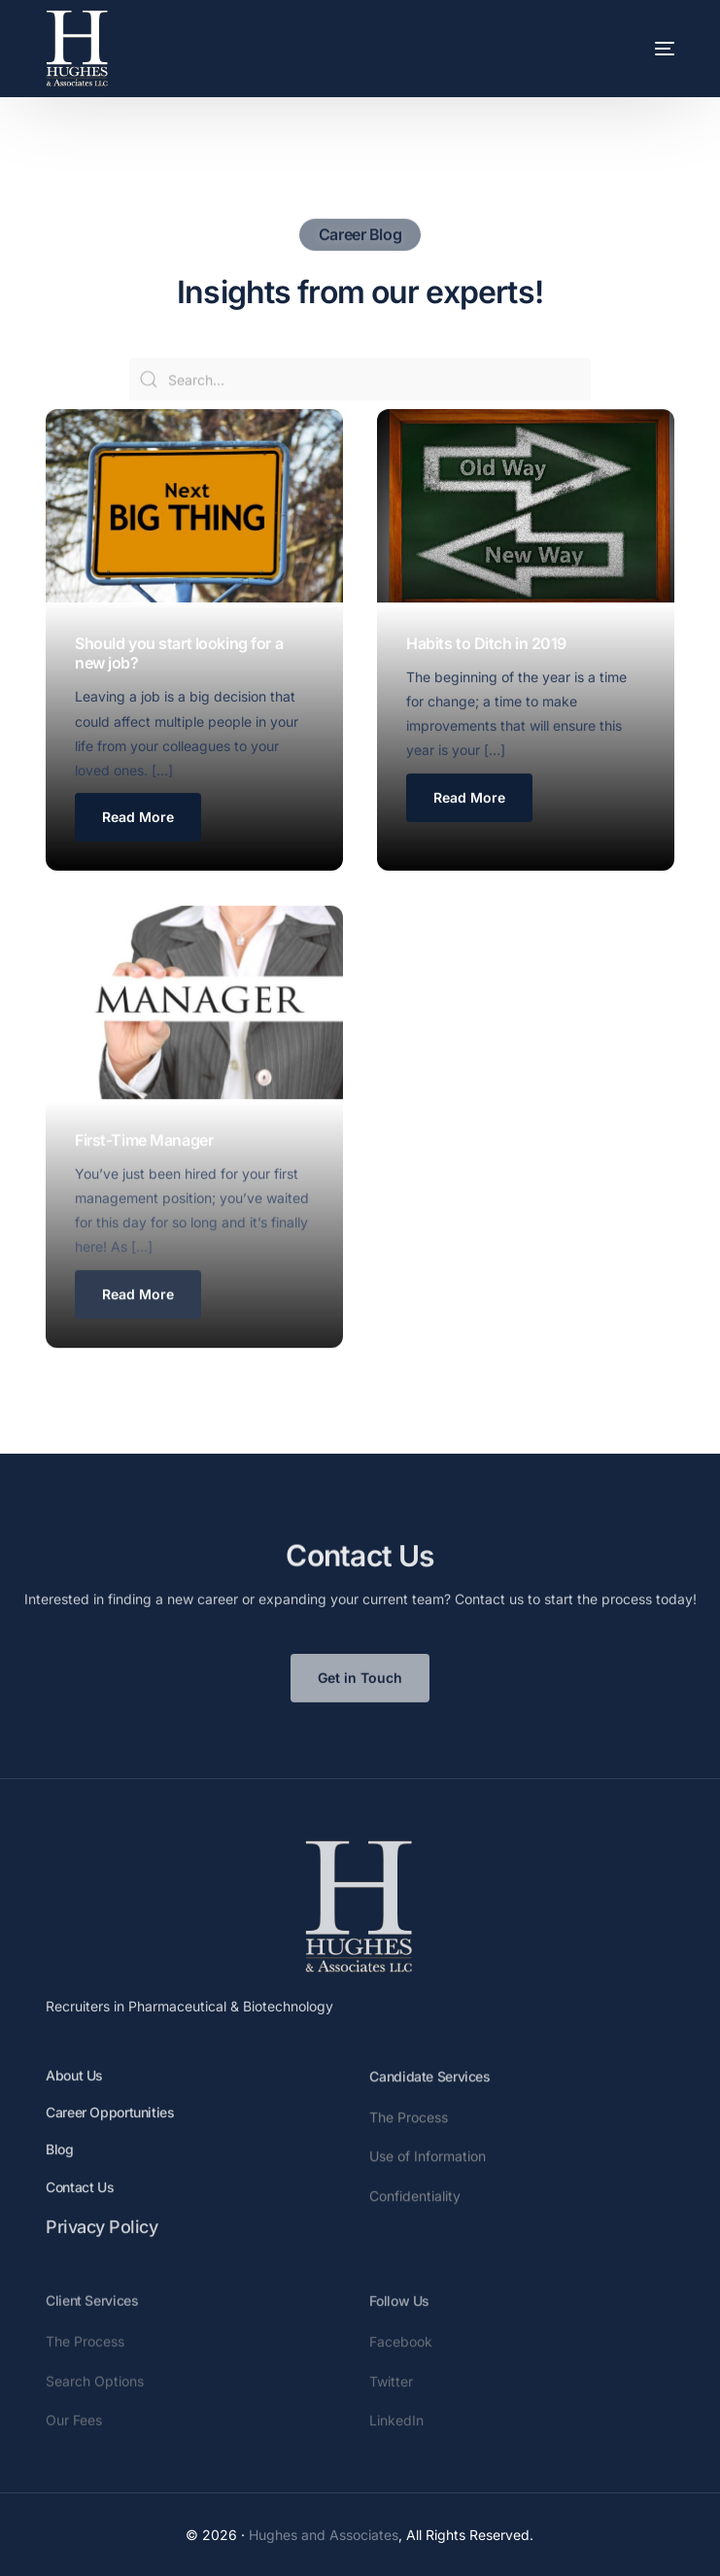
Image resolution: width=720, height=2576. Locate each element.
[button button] (469, 800)
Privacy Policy (101, 2256)
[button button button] (138, 1326)
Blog (60, 2179)
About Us (74, 2105)
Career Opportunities (110, 2142)
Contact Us (80, 2216)
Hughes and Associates (323, 2534)
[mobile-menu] (635, 48)
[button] (138, 819)
